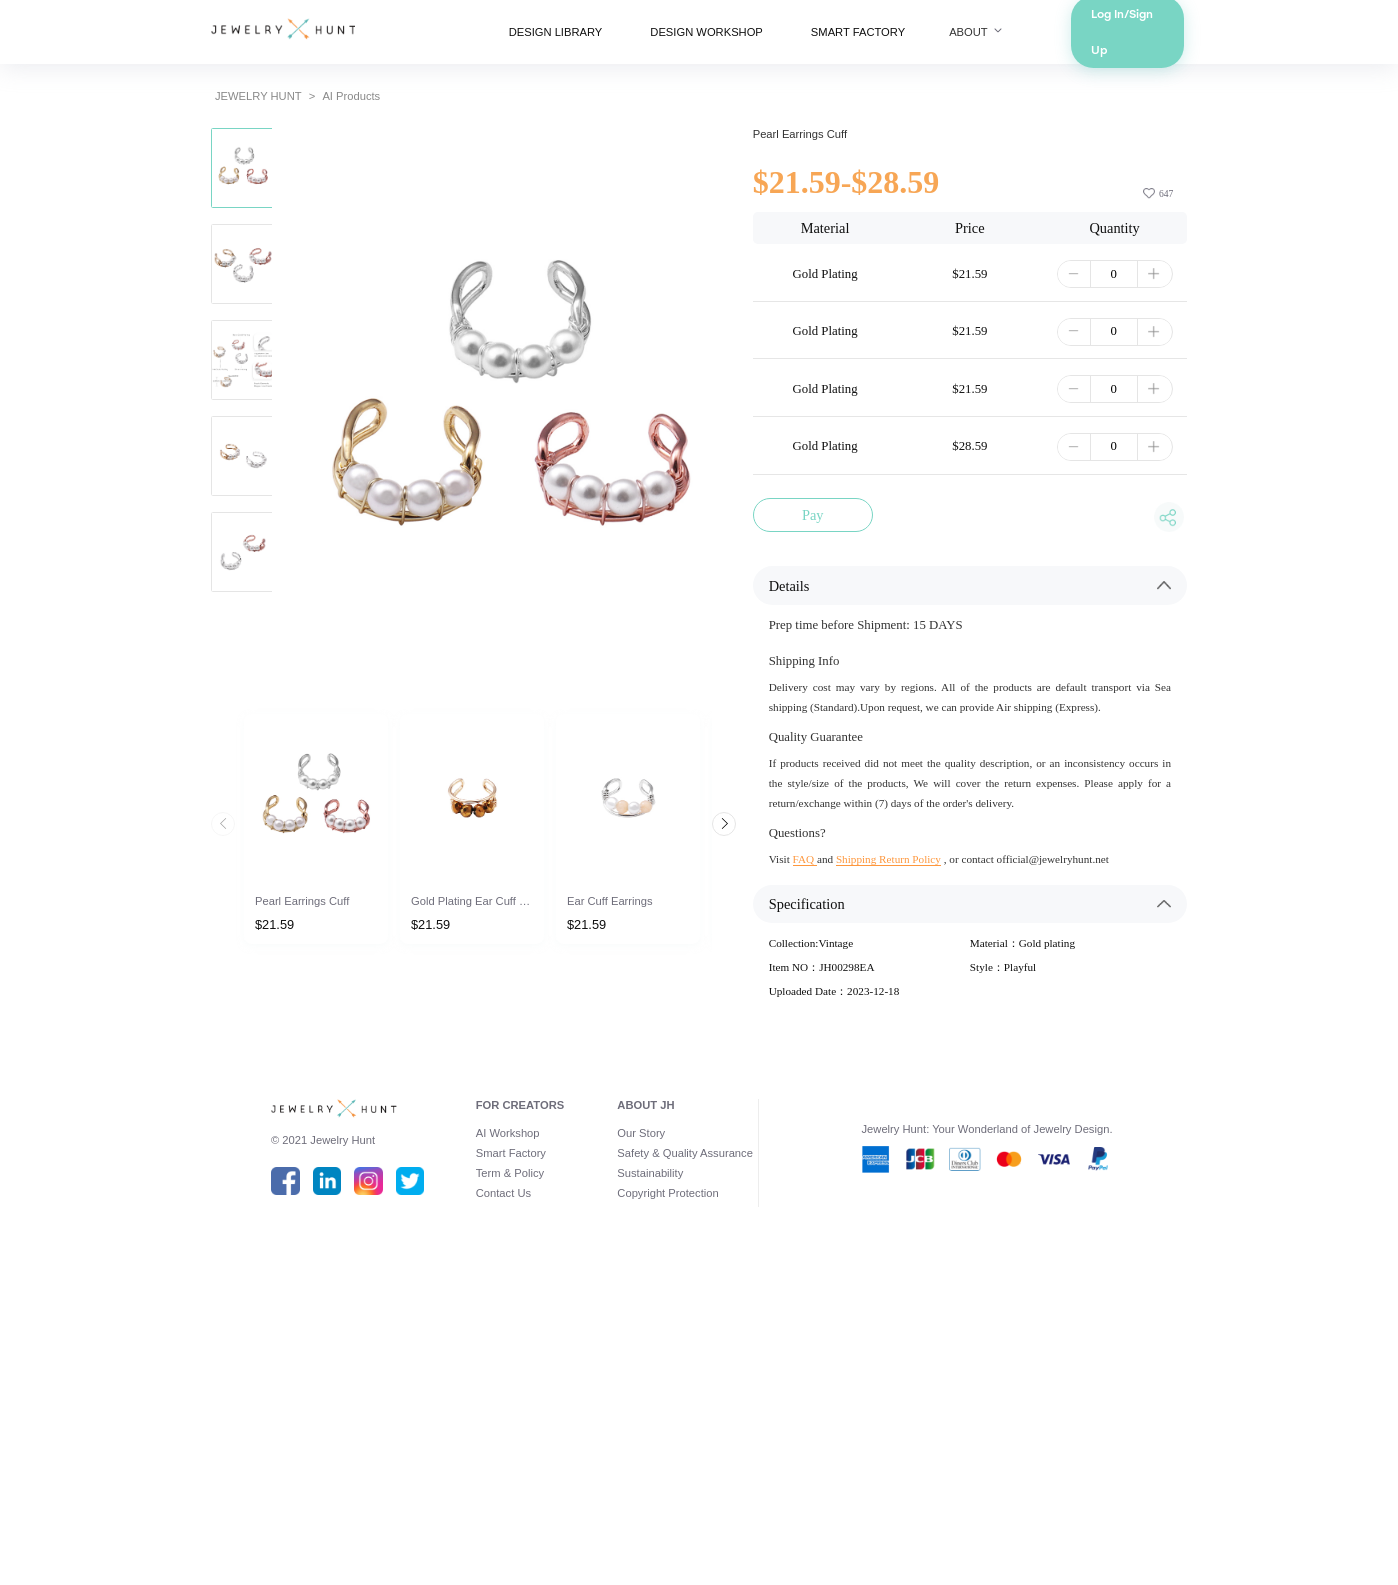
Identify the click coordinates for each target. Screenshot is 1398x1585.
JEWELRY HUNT (148, 120)
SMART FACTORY (897, 40)
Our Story (627, 1419)
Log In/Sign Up (1232, 40)
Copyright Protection (660, 1497)
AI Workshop (460, 1419)
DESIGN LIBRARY (518, 40)
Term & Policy (463, 1471)
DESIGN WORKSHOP (707, 40)
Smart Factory (464, 1445)
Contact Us (454, 1497)
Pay (841, 645)
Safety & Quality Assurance (682, 1445)
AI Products (264, 120)
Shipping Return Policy (935, 1074)
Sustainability (638, 1471)
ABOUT (1046, 40)
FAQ (831, 1074)
